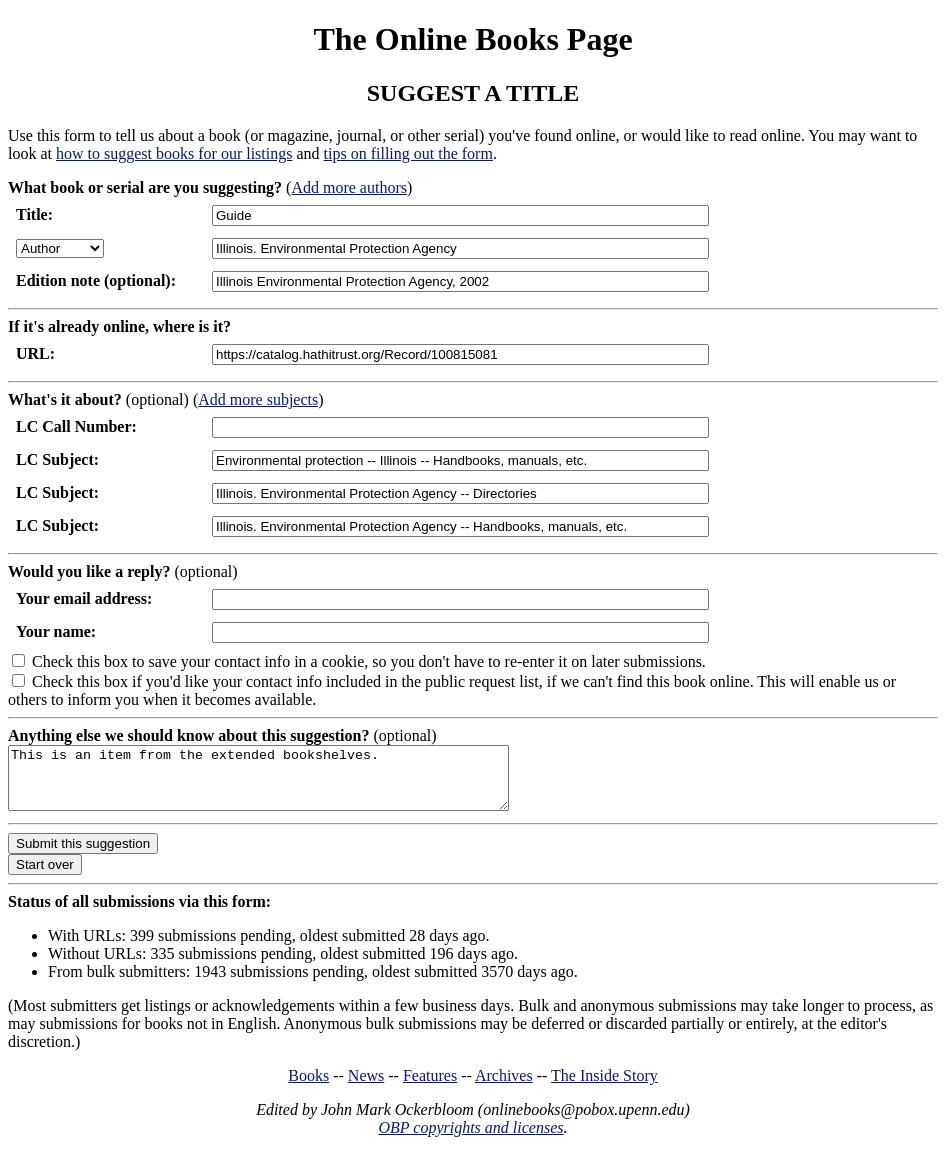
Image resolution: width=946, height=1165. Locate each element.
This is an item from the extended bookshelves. (288, 784)
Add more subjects (258, 399)
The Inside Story (604, 1087)
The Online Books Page (472, 39)
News (366, 1087)
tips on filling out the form (408, 153)
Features (430, 1087)
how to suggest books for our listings (174, 153)
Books (308, 1087)
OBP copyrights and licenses (470, 1139)
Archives (504, 1087)
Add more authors (349, 187)
